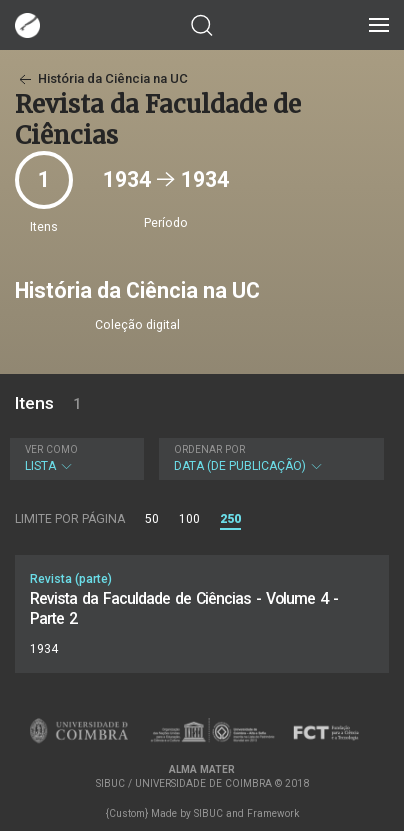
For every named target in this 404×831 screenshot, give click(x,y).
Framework (273, 813)
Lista (74, 458)
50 (152, 519)
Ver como (51, 449)
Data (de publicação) (269, 458)
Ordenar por (209, 449)
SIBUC (208, 813)
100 (189, 519)
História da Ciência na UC (101, 78)
